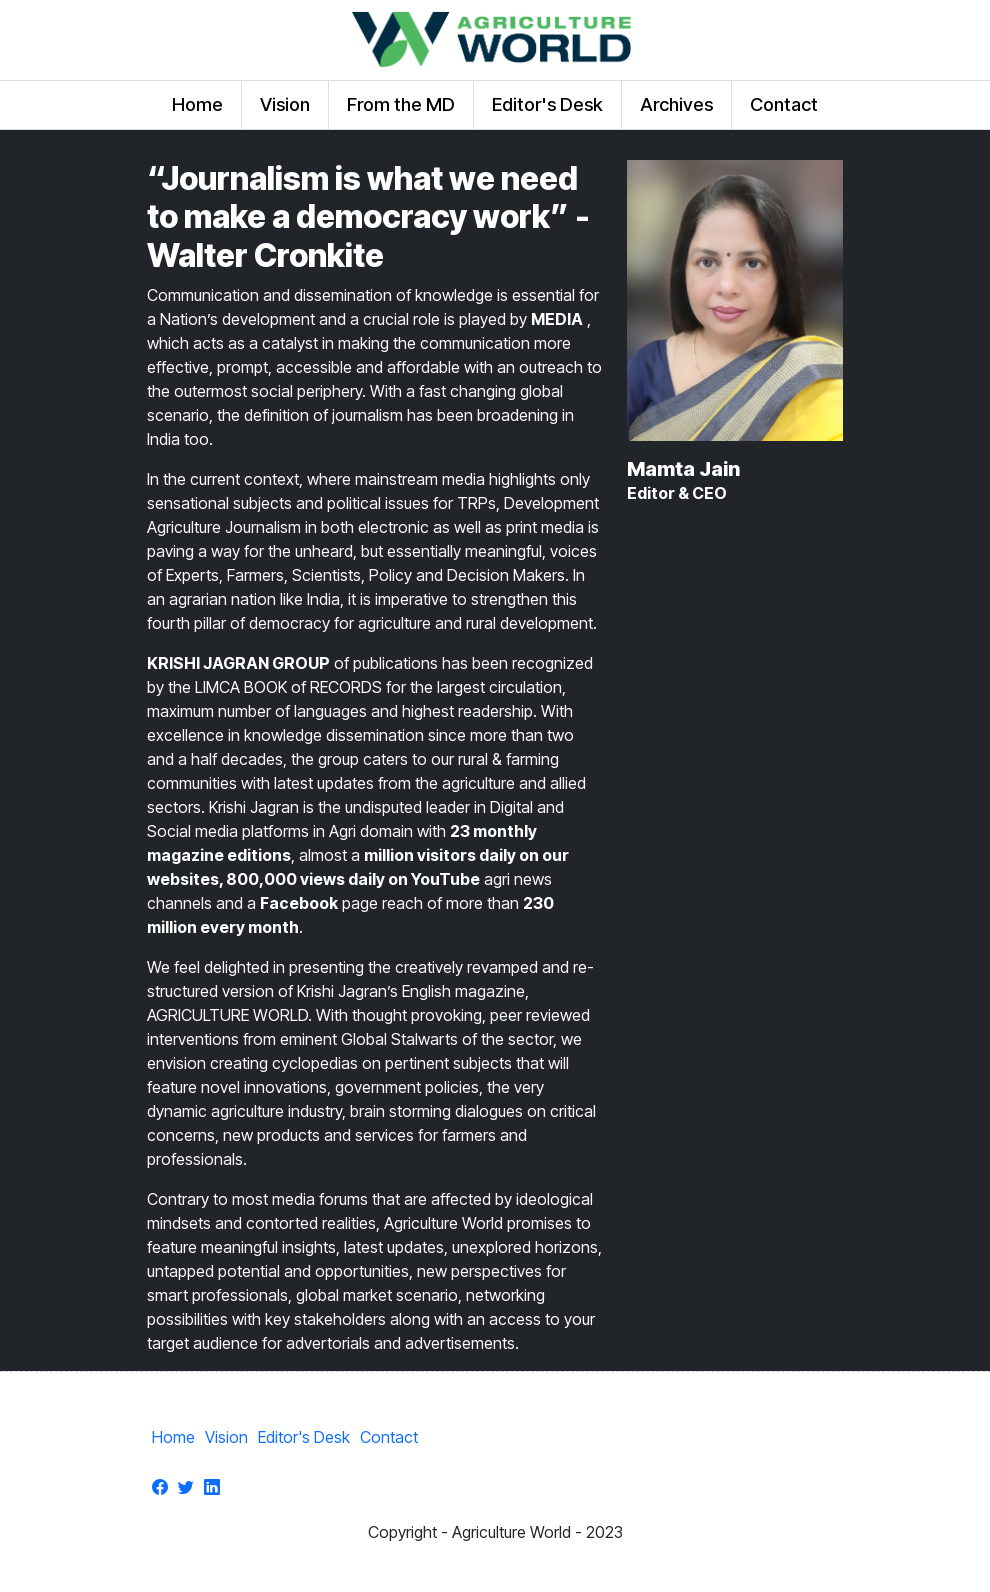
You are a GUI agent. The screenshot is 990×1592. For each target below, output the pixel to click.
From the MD (401, 104)
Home (197, 104)
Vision (285, 104)
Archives (676, 104)
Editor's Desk (547, 104)
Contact (784, 104)
